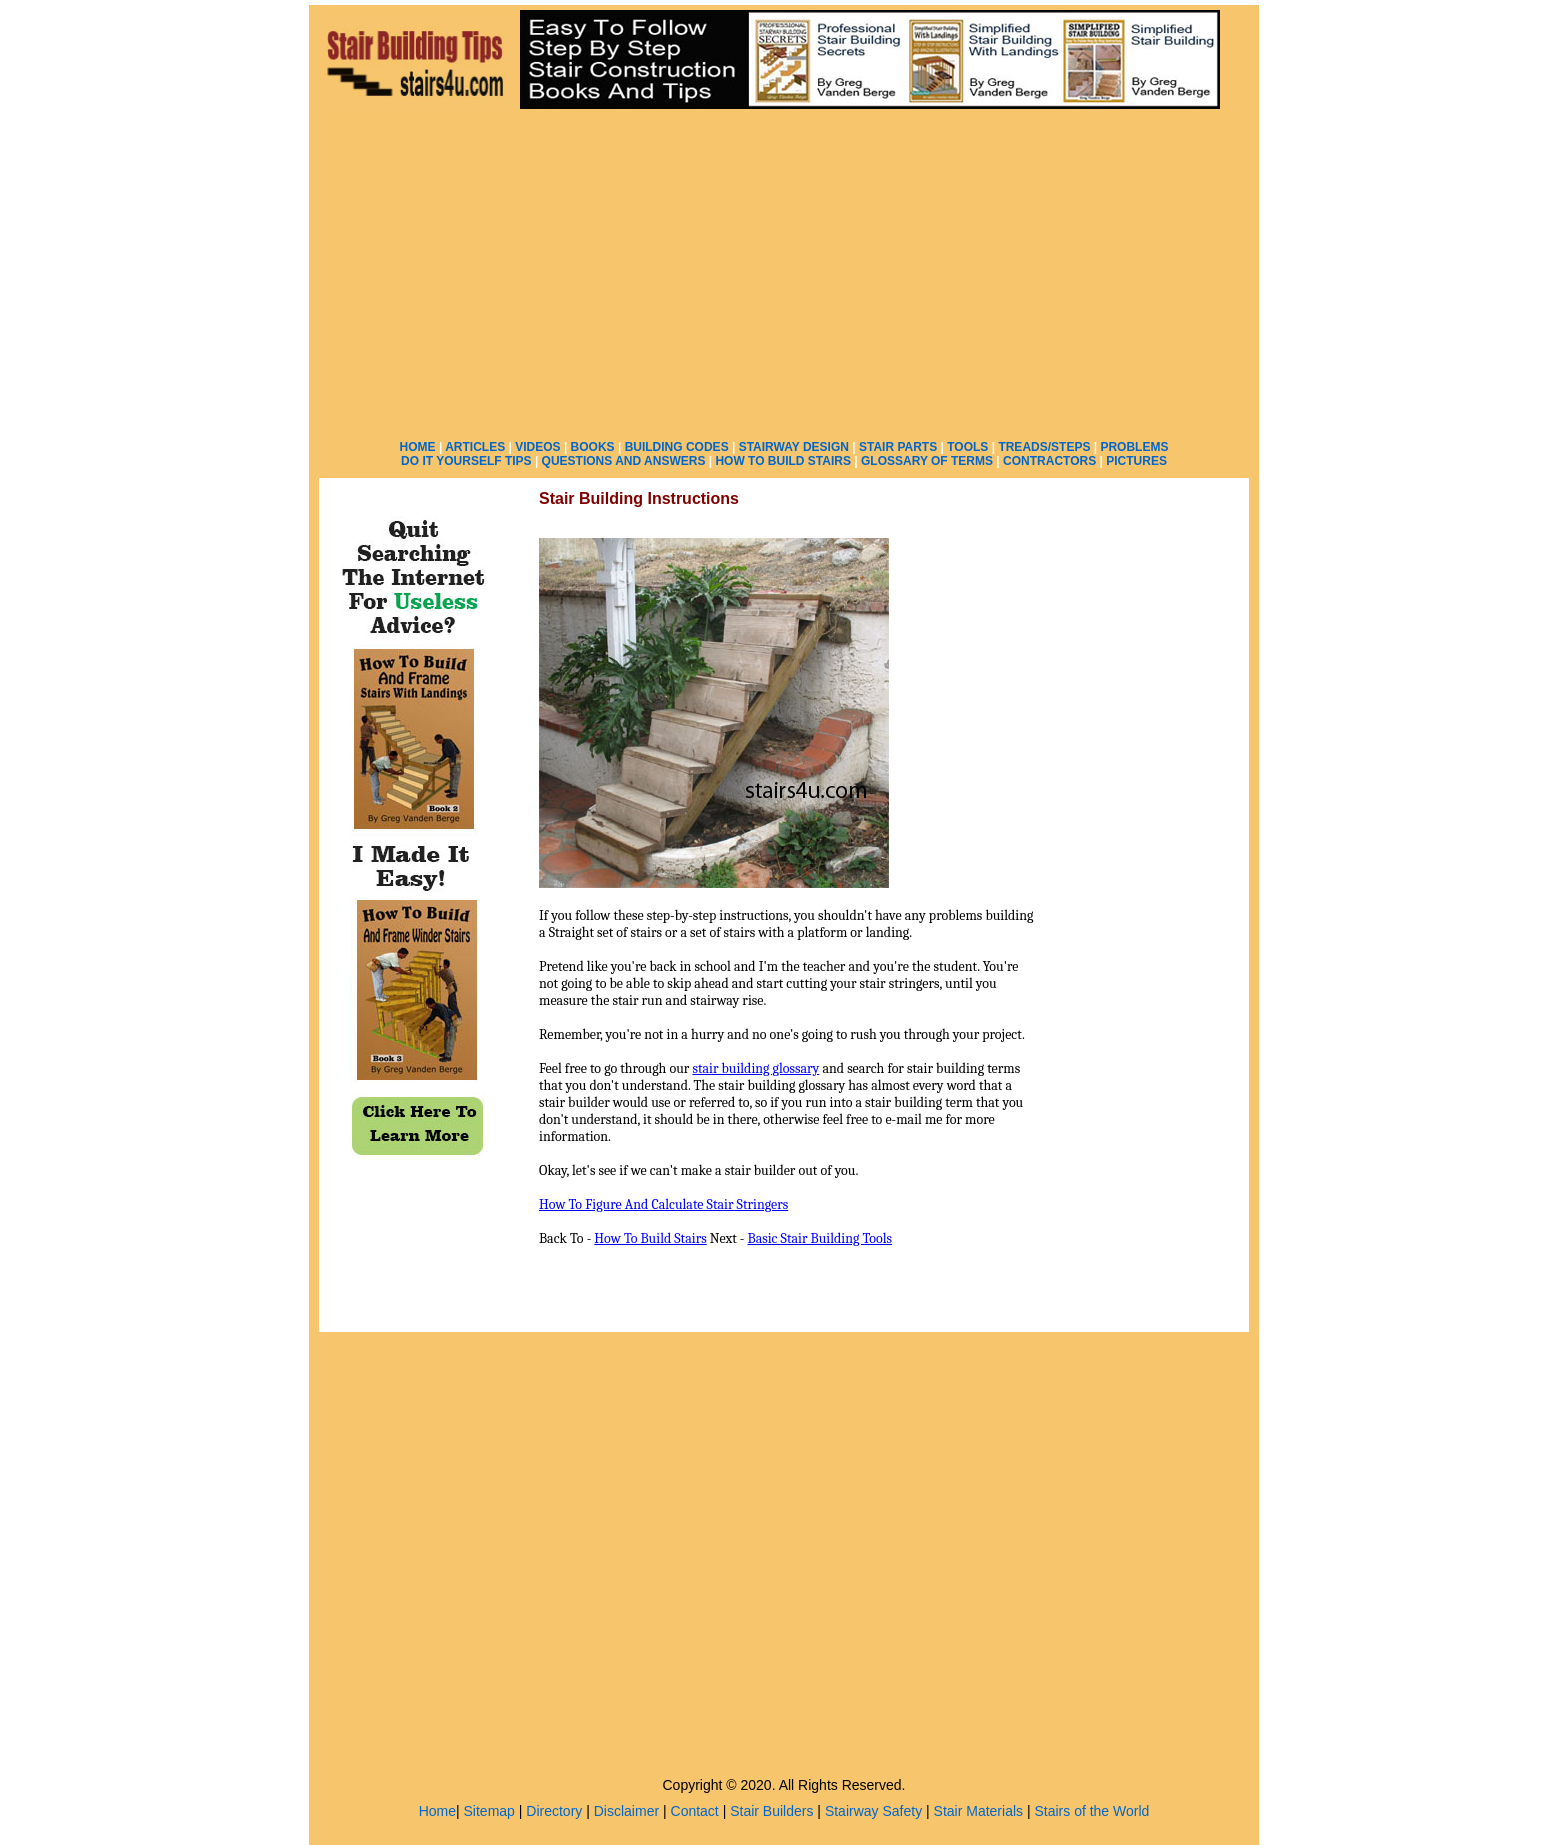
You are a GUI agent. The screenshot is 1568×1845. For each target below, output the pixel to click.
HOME (418, 447)
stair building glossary (755, 1068)
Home (437, 1811)
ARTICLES (475, 447)
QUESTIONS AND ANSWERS (624, 461)
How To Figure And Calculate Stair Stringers (663, 1204)
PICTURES (1136, 461)
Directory (554, 1811)
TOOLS (967, 447)
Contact (695, 1811)
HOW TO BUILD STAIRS (783, 461)
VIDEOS (537, 447)
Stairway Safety (873, 1811)
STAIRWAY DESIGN (794, 447)
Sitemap (489, 1811)
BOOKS (593, 447)
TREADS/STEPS (1044, 447)
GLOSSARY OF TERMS (927, 461)
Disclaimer (626, 1811)
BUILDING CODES (677, 447)
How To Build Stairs (650, 1238)
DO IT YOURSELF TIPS (466, 461)
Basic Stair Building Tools (820, 1238)
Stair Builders (771, 1811)
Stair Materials (978, 1811)
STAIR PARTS (898, 447)
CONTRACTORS (1049, 461)
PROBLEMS (1134, 447)
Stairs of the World (1091, 1811)
